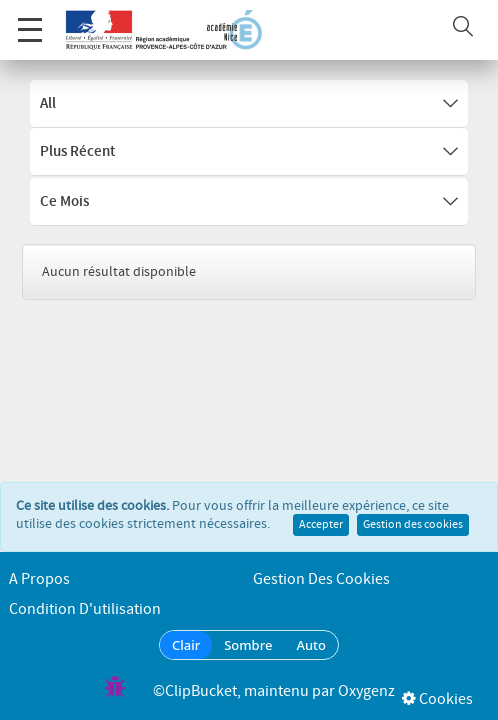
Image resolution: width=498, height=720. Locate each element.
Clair (186, 645)
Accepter (321, 505)
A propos (39, 579)
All (249, 104)
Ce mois (249, 202)
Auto (311, 645)
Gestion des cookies (413, 505)
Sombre (248, 645)
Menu (30, 19)
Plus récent (249, 152)
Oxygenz (366, 691)
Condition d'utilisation (85, 609)
